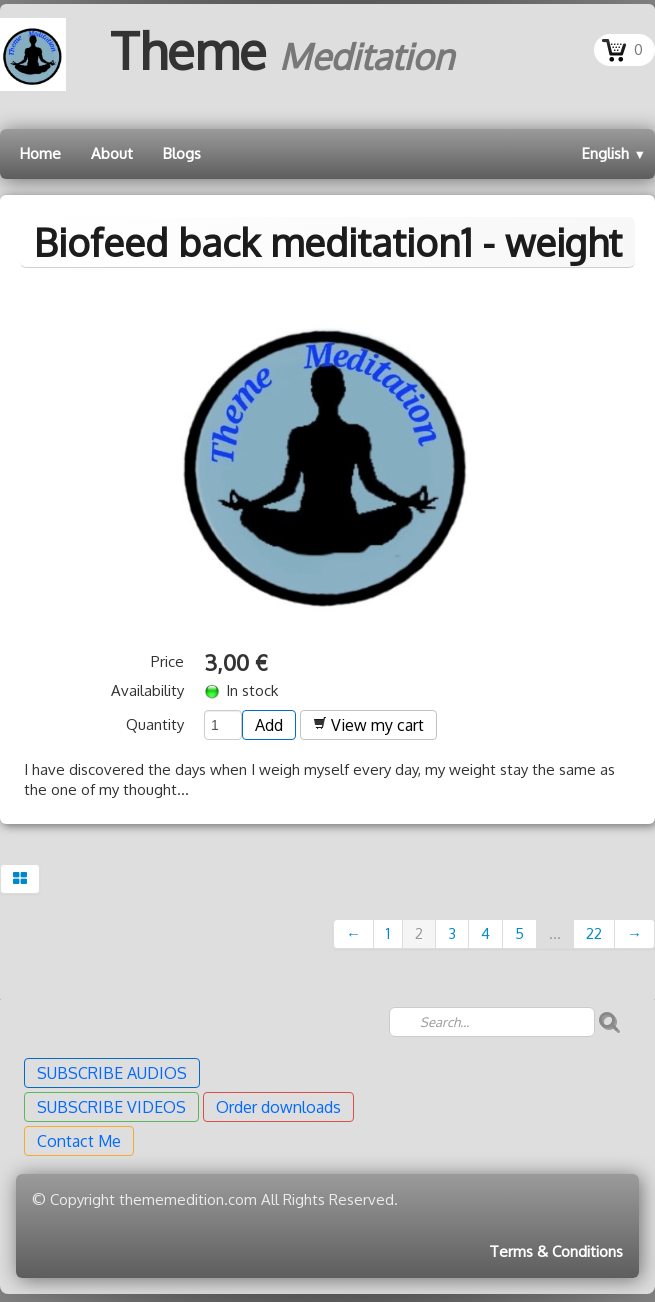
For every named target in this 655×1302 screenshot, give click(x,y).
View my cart (368, 725)
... (555, 933)
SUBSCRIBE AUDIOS (112, 1073)
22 (594, 933)
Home (40, 153)
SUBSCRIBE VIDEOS (111, 1107)
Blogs (182, 153)
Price (167, 661)
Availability (147, 690)
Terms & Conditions (556, 1251)
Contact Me (79, 1141)
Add (269, 725)
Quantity (155, 724)
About (112, 153)
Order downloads (278, 1107)
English (614, 153)
